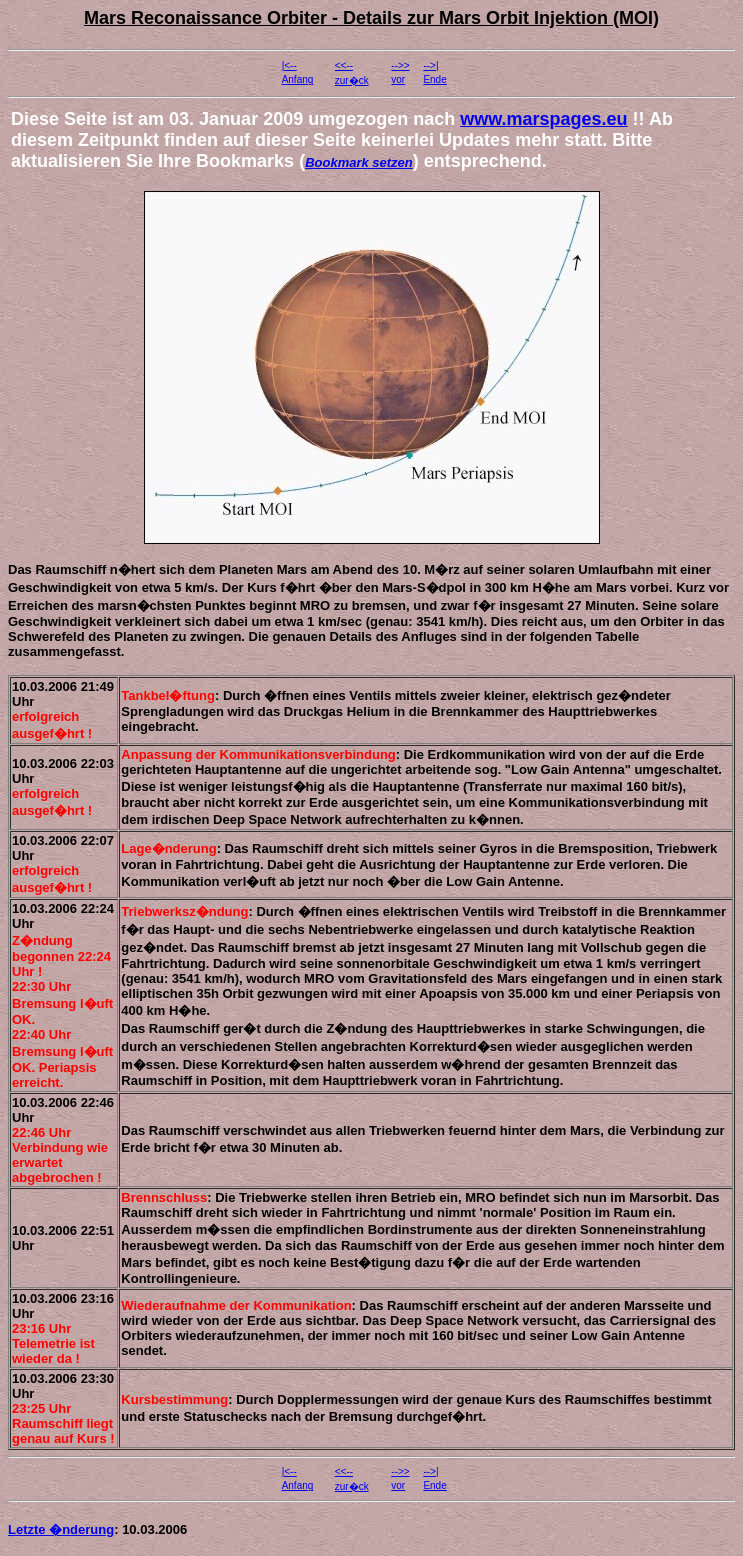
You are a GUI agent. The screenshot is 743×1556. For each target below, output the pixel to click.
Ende (434, 79)
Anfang (298, 79)
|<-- (289, 65)
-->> (400, 65)
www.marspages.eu (543, 119)
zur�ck (352, 80)
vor (398, 79)
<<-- (344, 65)
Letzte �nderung (61, 1529)
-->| (430, 65)
